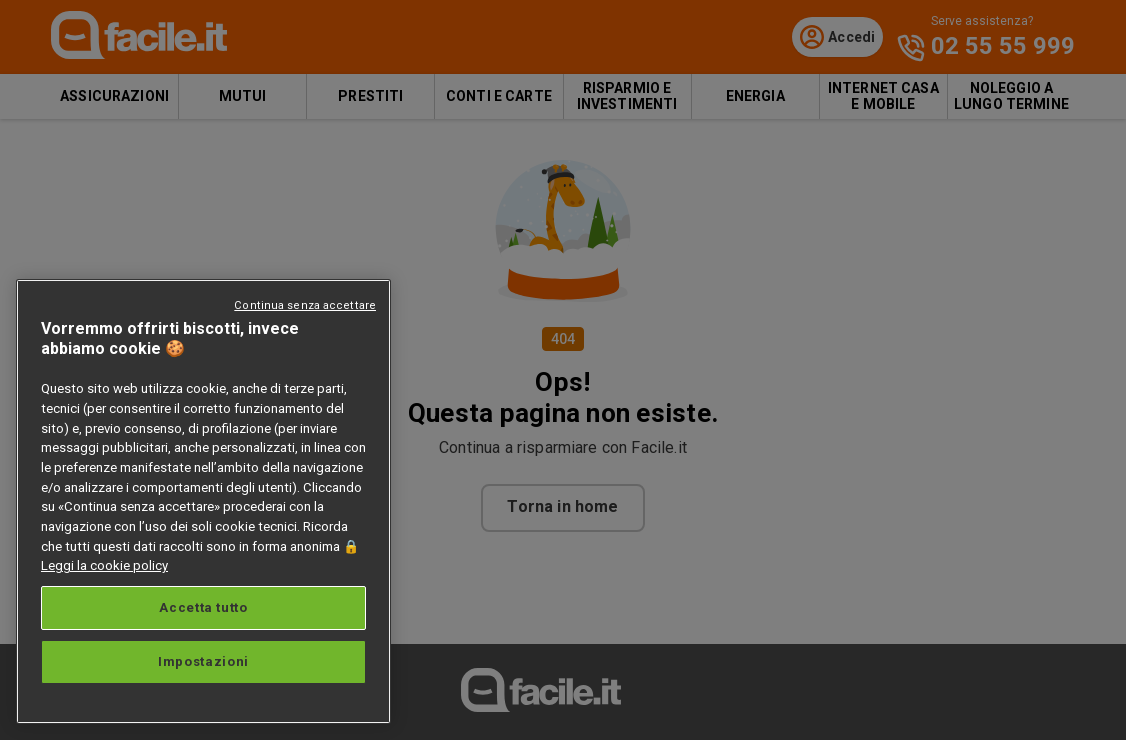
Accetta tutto (203, 607)
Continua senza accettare (305, 305)
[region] (203, 501)
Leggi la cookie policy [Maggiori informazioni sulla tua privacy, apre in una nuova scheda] (104, 565)
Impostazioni (203, 661)
